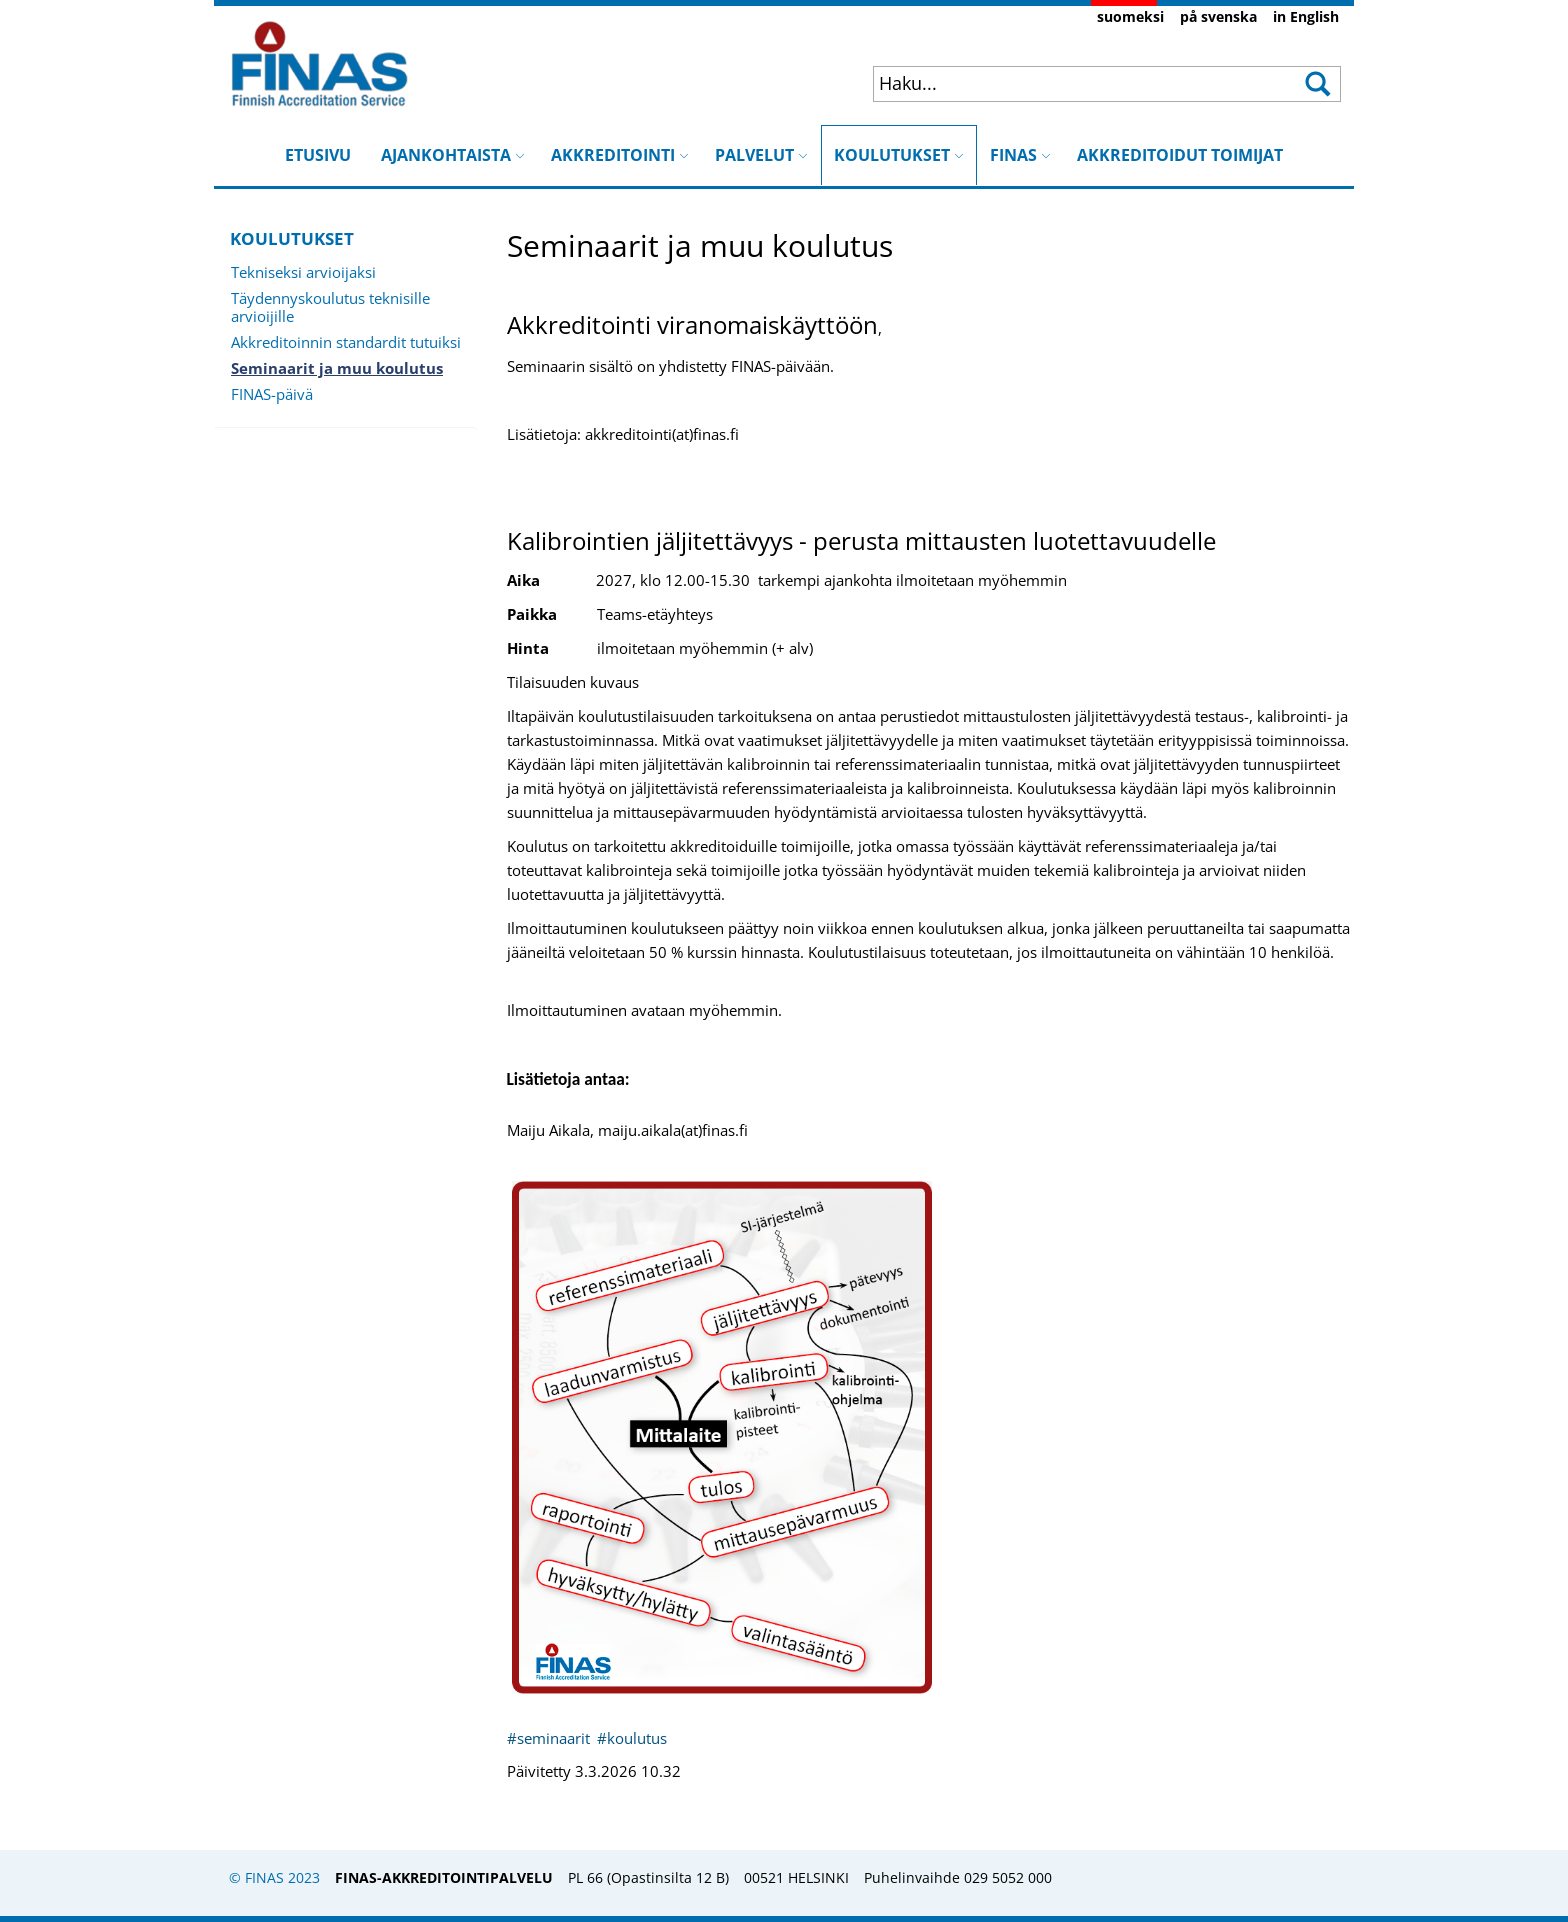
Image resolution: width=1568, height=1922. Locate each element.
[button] (1316, 84)
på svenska (1218, 16)
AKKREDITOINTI (620, 155)
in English (1306, 16)
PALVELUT (761, 155)
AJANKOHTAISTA (453, 155)
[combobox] (1065, 83)
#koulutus (632, 1738)
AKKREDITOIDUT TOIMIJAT (1180, 155)
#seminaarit (550, 1738)
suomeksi (1130, 16)
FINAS (1020, 155)
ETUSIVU (318, 155)
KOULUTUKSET (899, 145)
